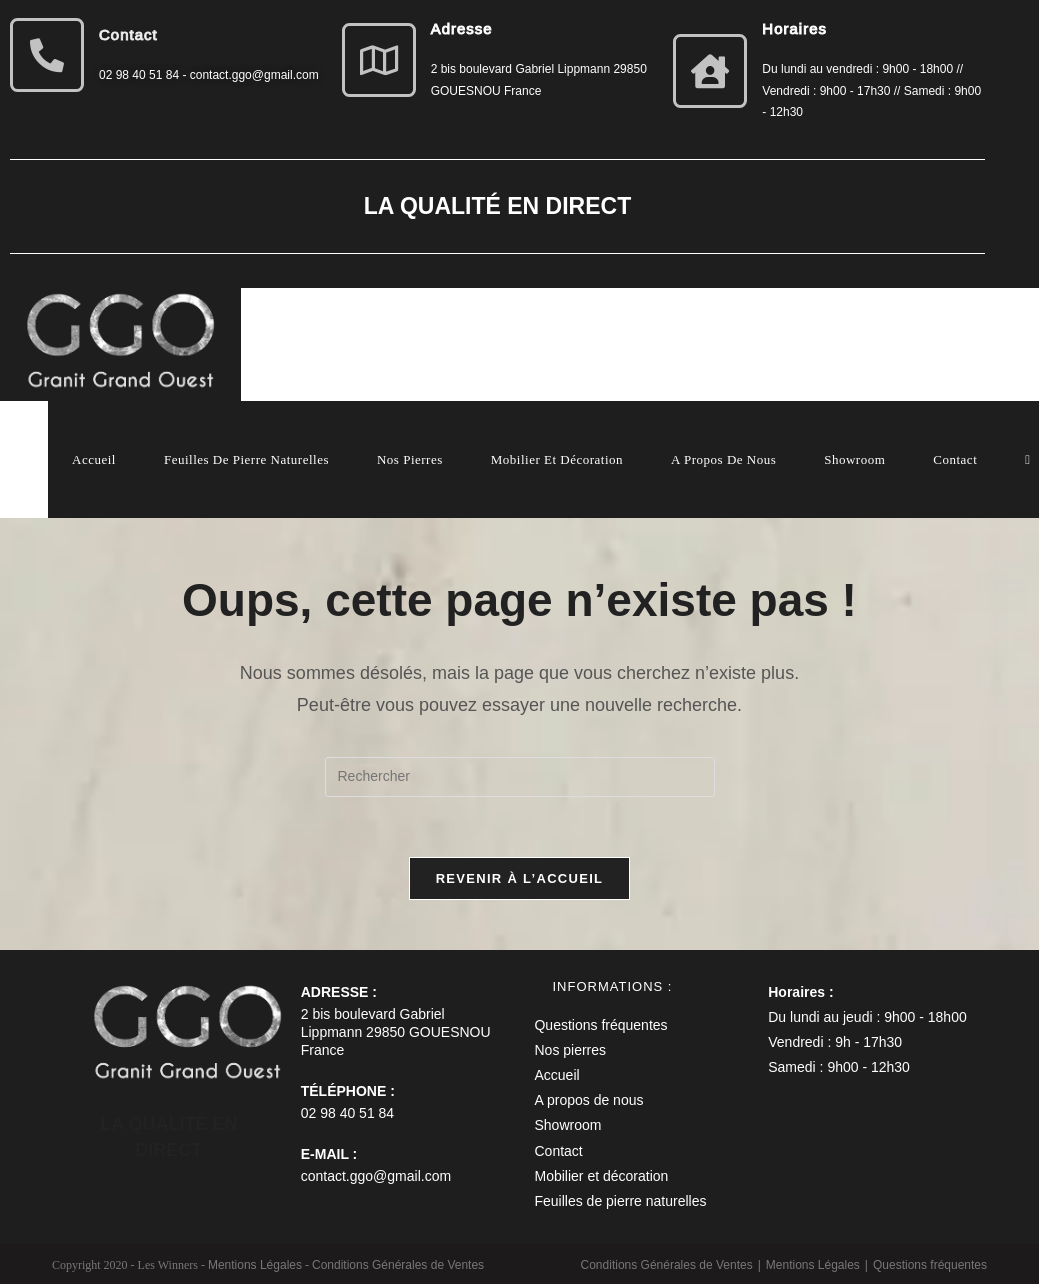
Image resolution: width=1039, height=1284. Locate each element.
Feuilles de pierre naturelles (620, 1201)
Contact (558, 1151)
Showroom (567, 1125)
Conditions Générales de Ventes (667, 1265)
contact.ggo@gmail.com (376, 1176)
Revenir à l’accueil (520, 878)
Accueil (556, 1075)
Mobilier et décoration (601, 1176)
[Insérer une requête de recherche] (520, 777)
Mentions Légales (813, 1265)
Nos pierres (570, 1050)
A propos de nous (588, 1100)
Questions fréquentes (600, 1025)
